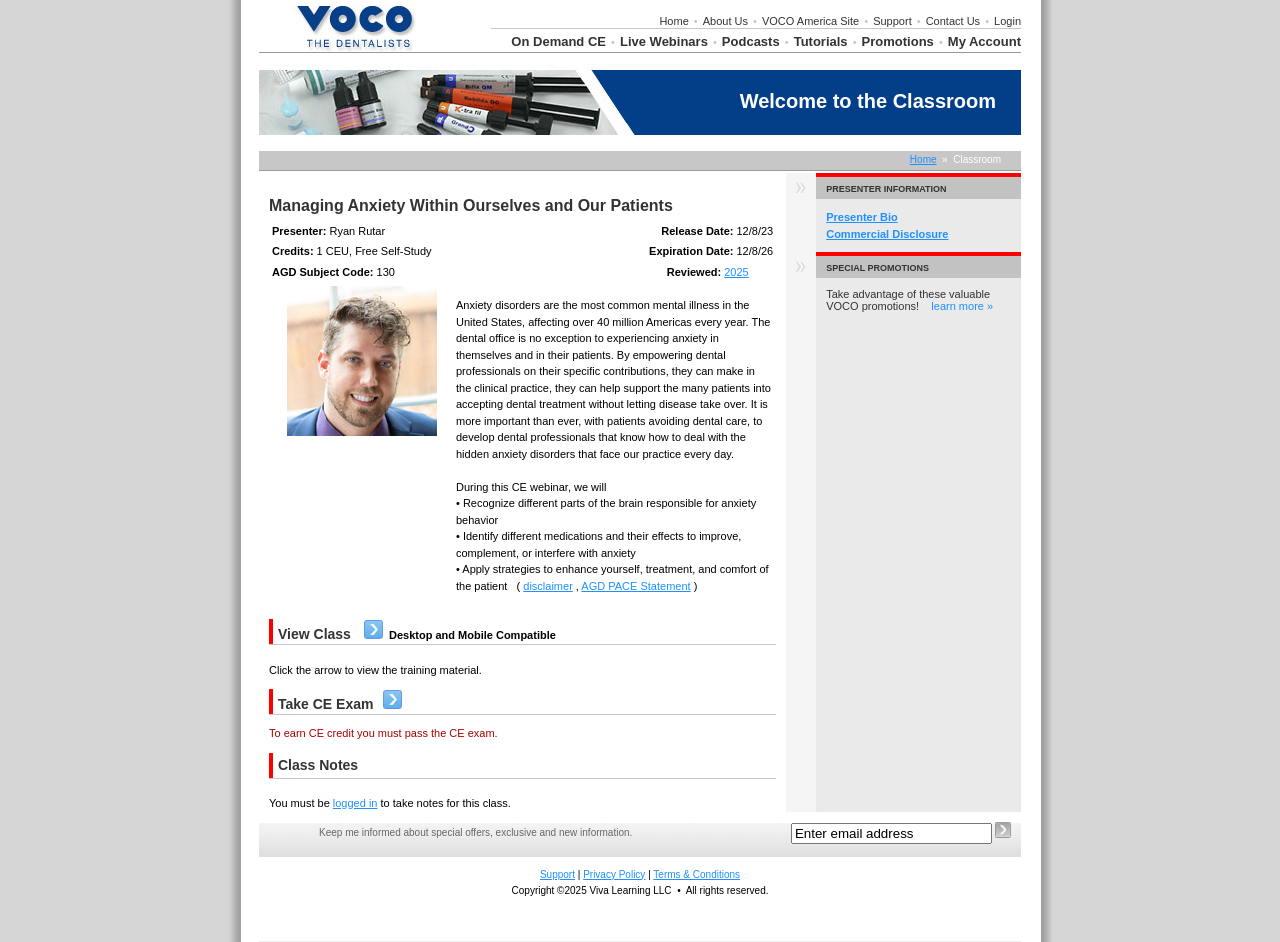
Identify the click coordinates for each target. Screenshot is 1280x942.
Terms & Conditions (696, 874)
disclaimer (548, 586)
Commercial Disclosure (887, 234)
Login (1007, 21)
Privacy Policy (614, 874)
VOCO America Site (810, 21)
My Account (984, 41)
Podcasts (751, 41)
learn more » (962, 306)
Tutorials (821, 41)
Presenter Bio (862, 217)
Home (673, 21)
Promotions (898, 41)
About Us (725, 21)
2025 (736, 272)
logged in (355, 803)
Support (892, 21)
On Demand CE (558, 41)
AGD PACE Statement (635, 586)
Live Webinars (664, 41)
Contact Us (953, 21)
